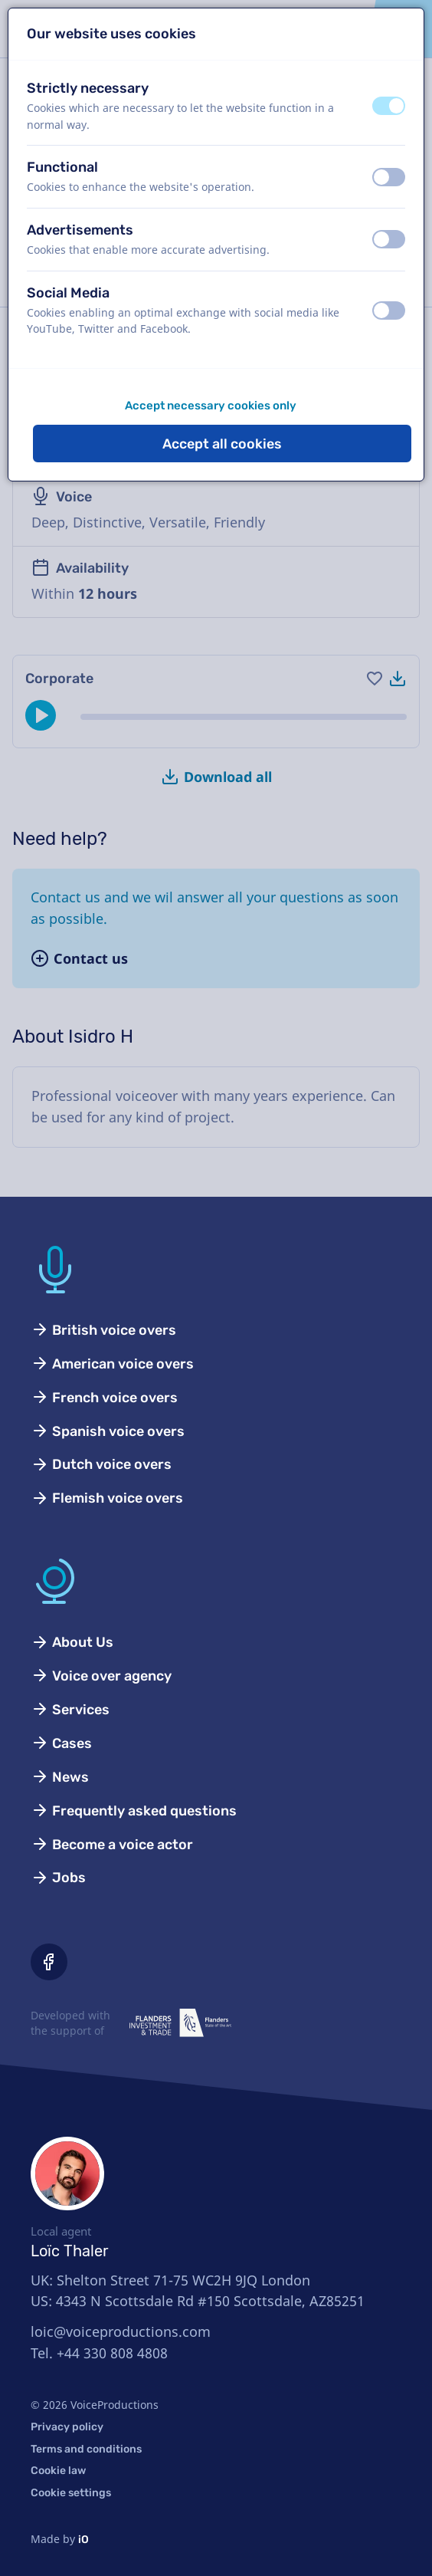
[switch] (388, 106)
